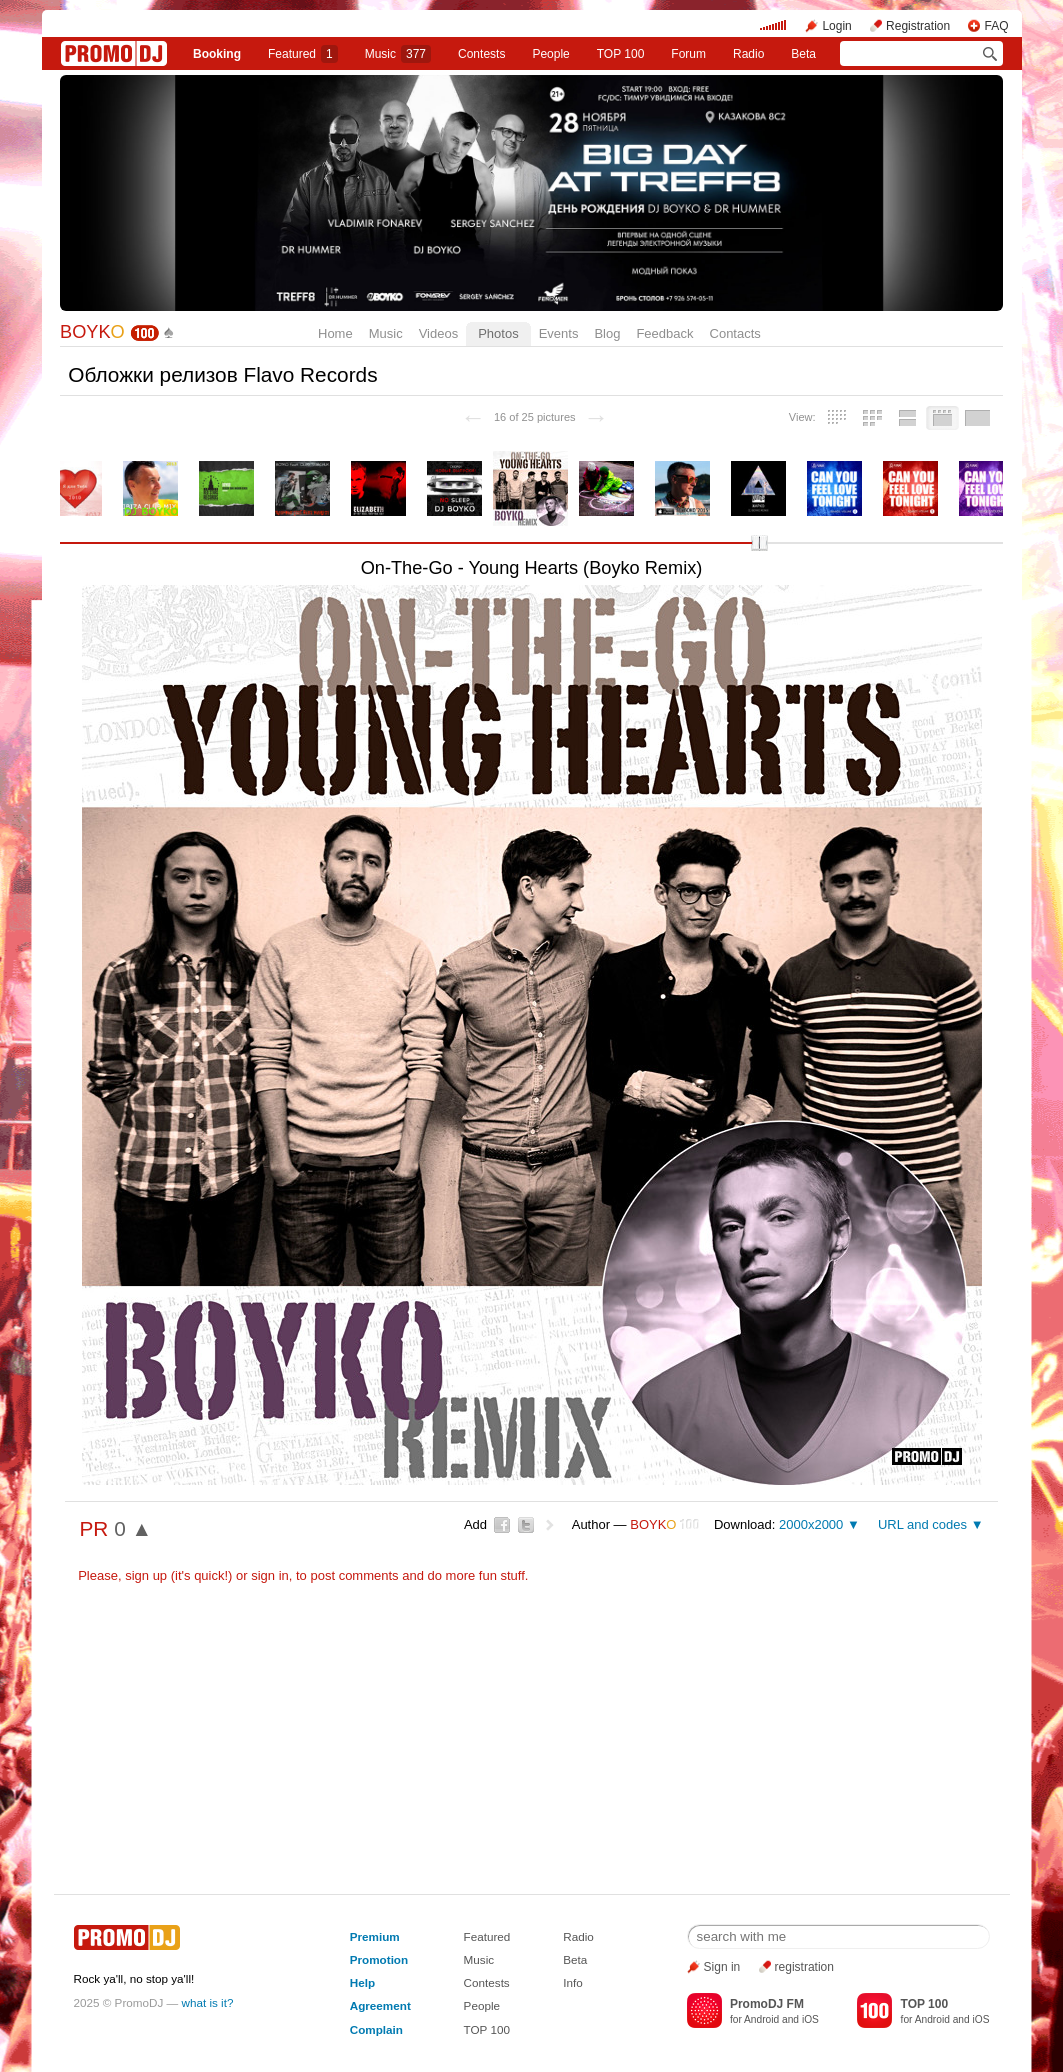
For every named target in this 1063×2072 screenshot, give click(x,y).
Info (573, 1982)
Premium (375, 1936)
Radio (748, 54)
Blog (607, 333)
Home (335, 333)
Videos (439, 333)
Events (559, 333)
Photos (498, 333)
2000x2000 (811, 1524)
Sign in (722, 1967)
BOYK (92, 332)
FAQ (996, 26)
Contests (487, 1982)
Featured (303, 54)
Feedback (664, 333)
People (550, 54)
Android (761, 2019)
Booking (217, 54)
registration (804, 1967)
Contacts (735, 333)
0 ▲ (133, 1528)
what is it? (208, 2002)
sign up (146, 1575)
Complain (376, 2029)
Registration (918, 26)
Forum (688, 54)
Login (836, 26)
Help (362, 1982)
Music (398, 54)
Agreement (380, 2005)
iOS (810, 2019)
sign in (270, 1575)
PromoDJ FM (767, 2004)
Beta (803, 54)
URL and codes (922, 1524)
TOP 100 (621, 54)
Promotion (379, 1959)
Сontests (481, 54)
